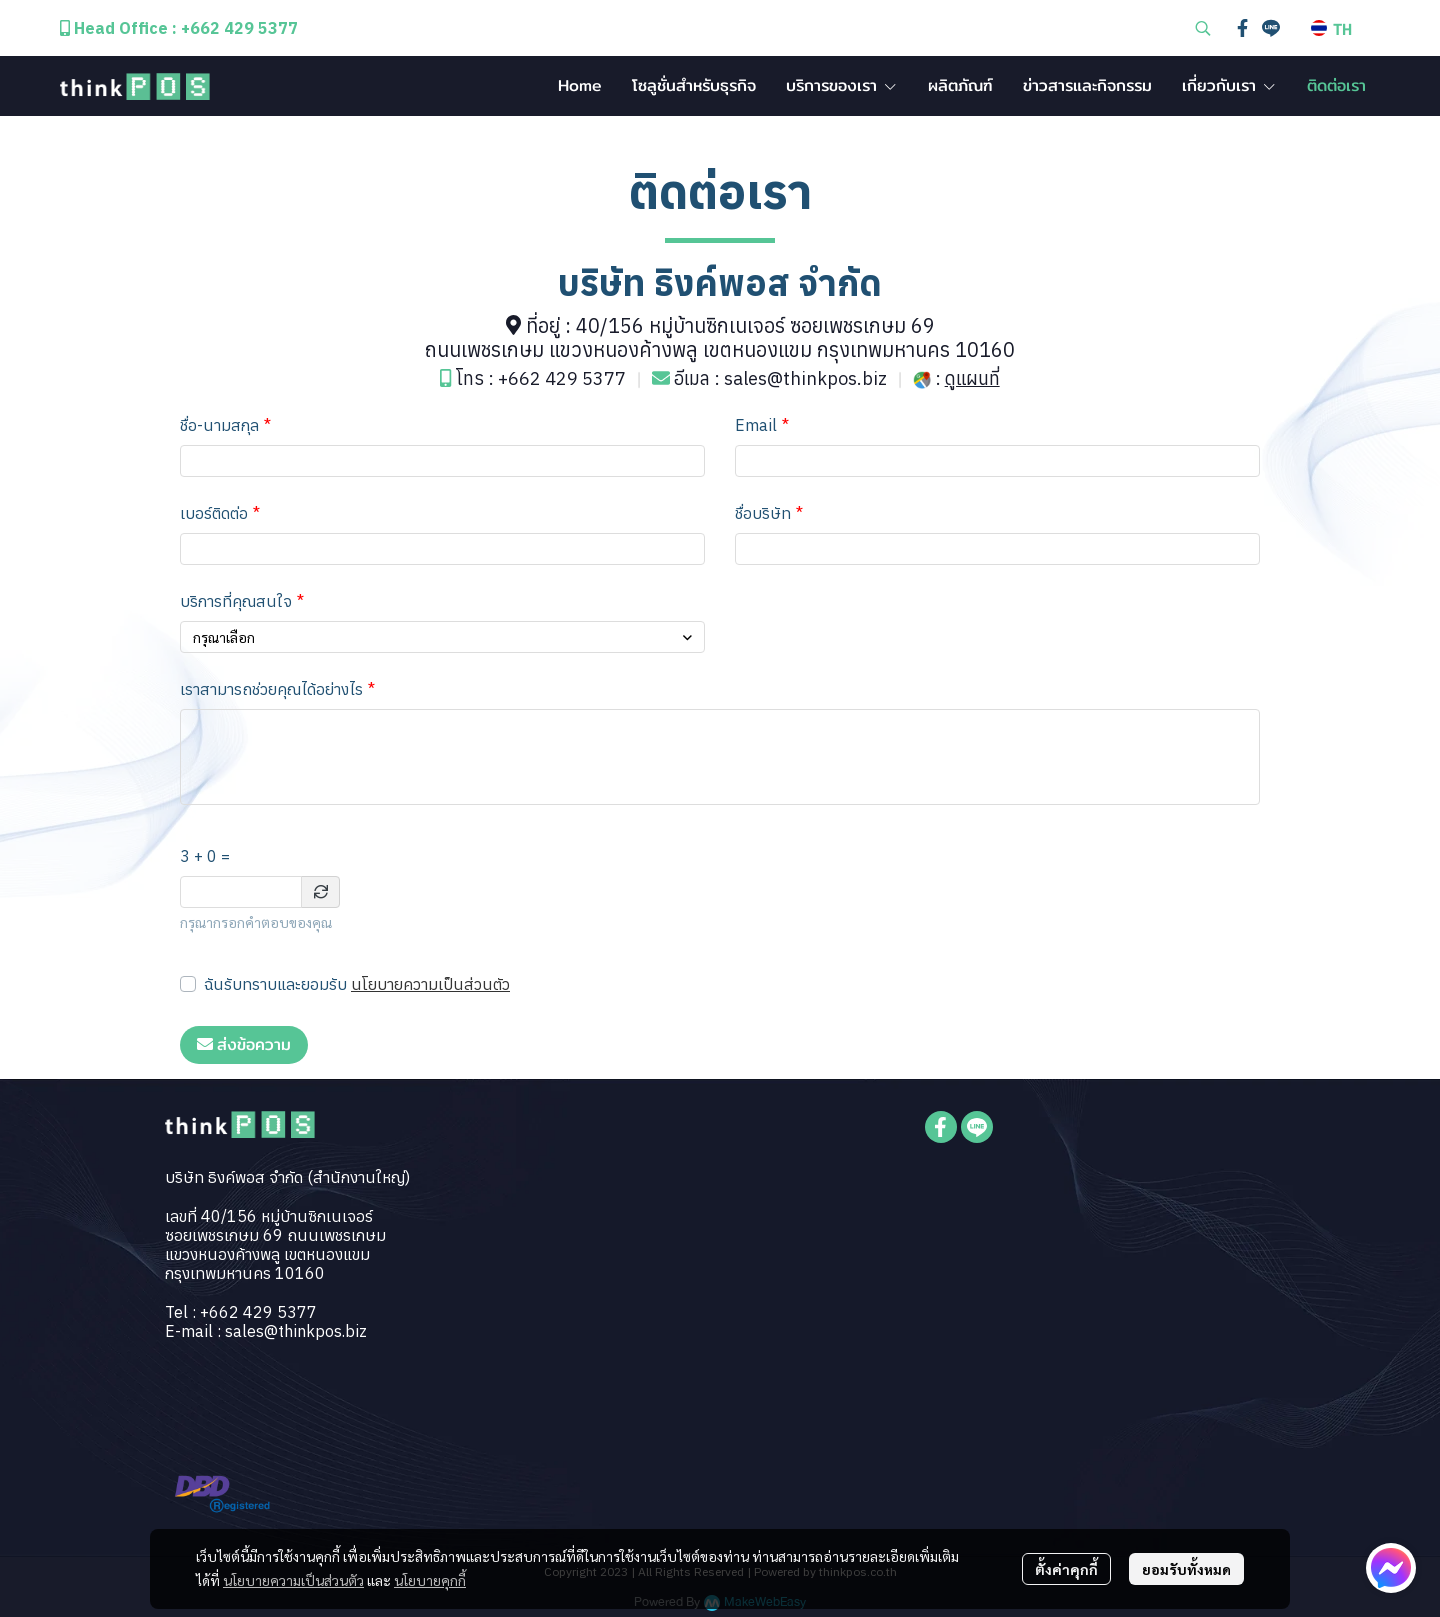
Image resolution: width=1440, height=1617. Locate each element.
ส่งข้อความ (244, 1044)
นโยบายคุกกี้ (430, 1580)
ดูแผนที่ (972, 378)
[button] (1203, 28)
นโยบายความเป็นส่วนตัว (430, 984)
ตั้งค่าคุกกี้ (1066, 1569)
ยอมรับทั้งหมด (1186, 1569)
